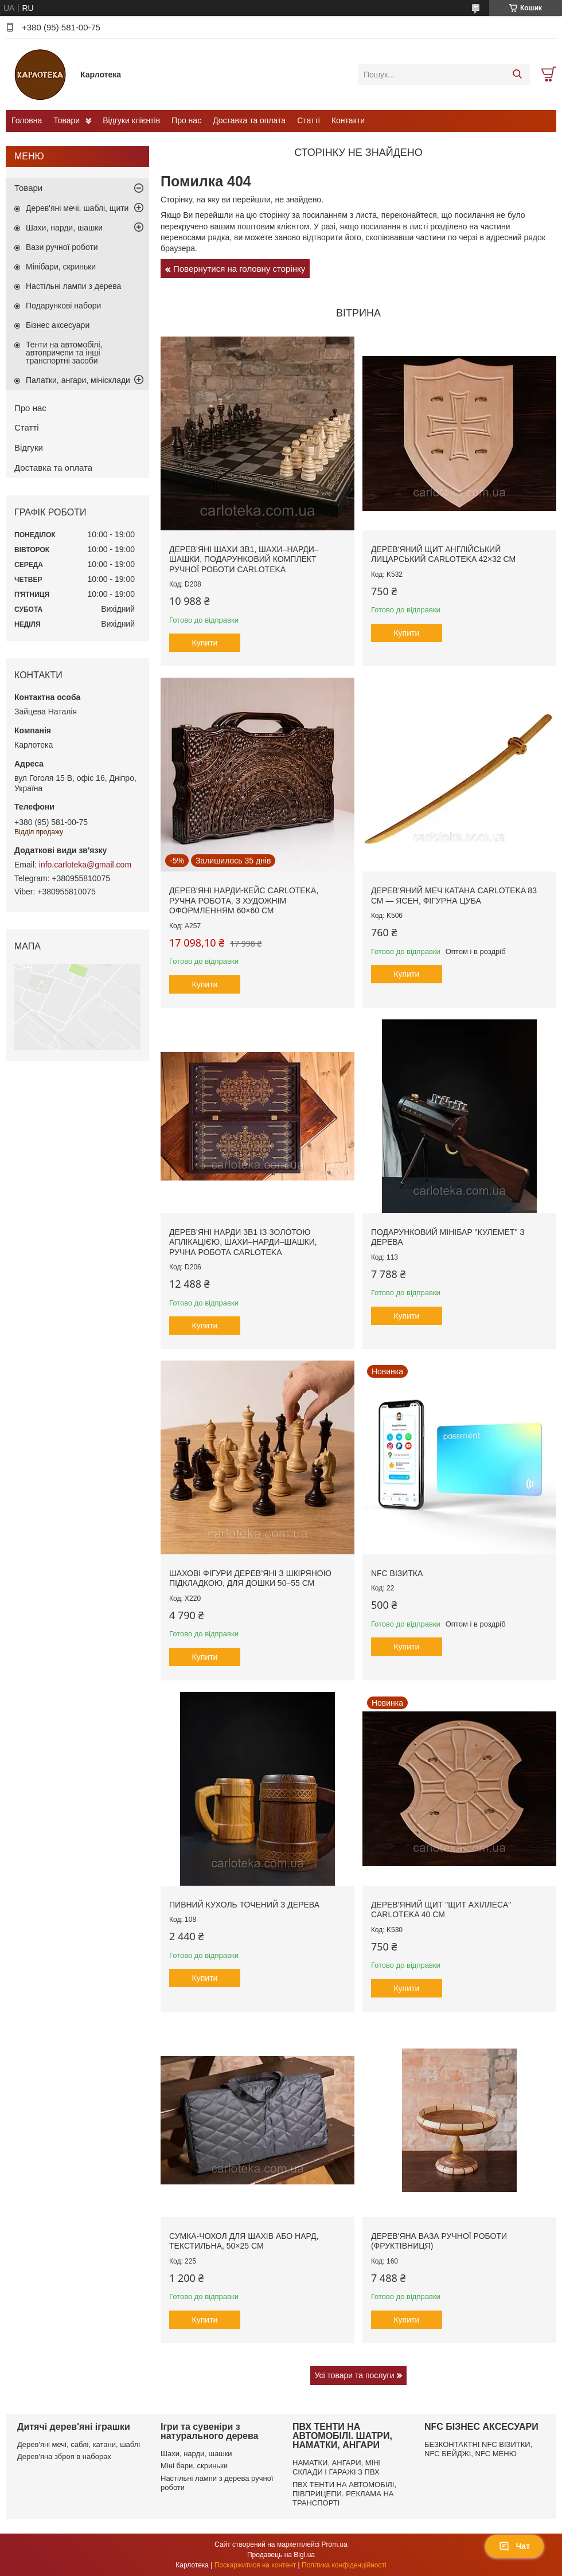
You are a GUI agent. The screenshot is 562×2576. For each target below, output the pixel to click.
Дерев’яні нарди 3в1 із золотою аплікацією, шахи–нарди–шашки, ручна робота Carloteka (243, 1242)
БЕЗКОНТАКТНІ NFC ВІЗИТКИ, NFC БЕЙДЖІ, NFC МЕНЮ (478, 2449)
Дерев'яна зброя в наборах (64, 2456)
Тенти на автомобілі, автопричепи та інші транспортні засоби (64, 352)
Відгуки (28, 447)
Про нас (186, 120)
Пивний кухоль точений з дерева (244, 1904)
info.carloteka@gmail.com (85, 864)
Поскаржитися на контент (255, 2565)
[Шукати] (517, 74)
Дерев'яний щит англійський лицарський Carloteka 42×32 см (443, 554)
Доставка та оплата (249, 120)
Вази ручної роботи (62, 247)
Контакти (348, 120)
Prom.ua (335, 2544)
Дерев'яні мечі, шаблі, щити (77, 208)
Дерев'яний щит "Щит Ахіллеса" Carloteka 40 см (441, 1910)
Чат (514, 2546)
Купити (205, 642)
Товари (66, 120)
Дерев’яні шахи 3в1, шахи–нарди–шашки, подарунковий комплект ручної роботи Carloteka (244, 559)
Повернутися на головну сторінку (239, 268)
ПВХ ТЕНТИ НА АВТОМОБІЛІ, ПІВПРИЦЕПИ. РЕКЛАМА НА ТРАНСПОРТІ (344, 2494)
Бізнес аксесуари (57, 325)
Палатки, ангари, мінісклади (78, 380)
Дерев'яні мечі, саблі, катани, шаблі (78, 2444)
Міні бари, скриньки (194, 2465)
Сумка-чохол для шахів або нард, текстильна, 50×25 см (243, 2241)
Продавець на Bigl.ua (281, 2555)
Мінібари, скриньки (61, 266)
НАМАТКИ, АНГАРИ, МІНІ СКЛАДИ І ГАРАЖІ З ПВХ (336, 2467)
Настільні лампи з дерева (73, 286)
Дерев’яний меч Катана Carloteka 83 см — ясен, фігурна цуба (454, 895)
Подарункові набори (63, 305)
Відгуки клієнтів (131, 120)
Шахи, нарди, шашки (64, 227)
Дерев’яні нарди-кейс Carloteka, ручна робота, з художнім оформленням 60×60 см (243, 900)
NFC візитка (397, 1573)
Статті (308, 120)
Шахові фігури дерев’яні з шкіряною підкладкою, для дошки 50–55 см (250, 1578)
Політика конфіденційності (344, 2565)
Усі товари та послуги (355, 2375)
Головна (26, 120)
